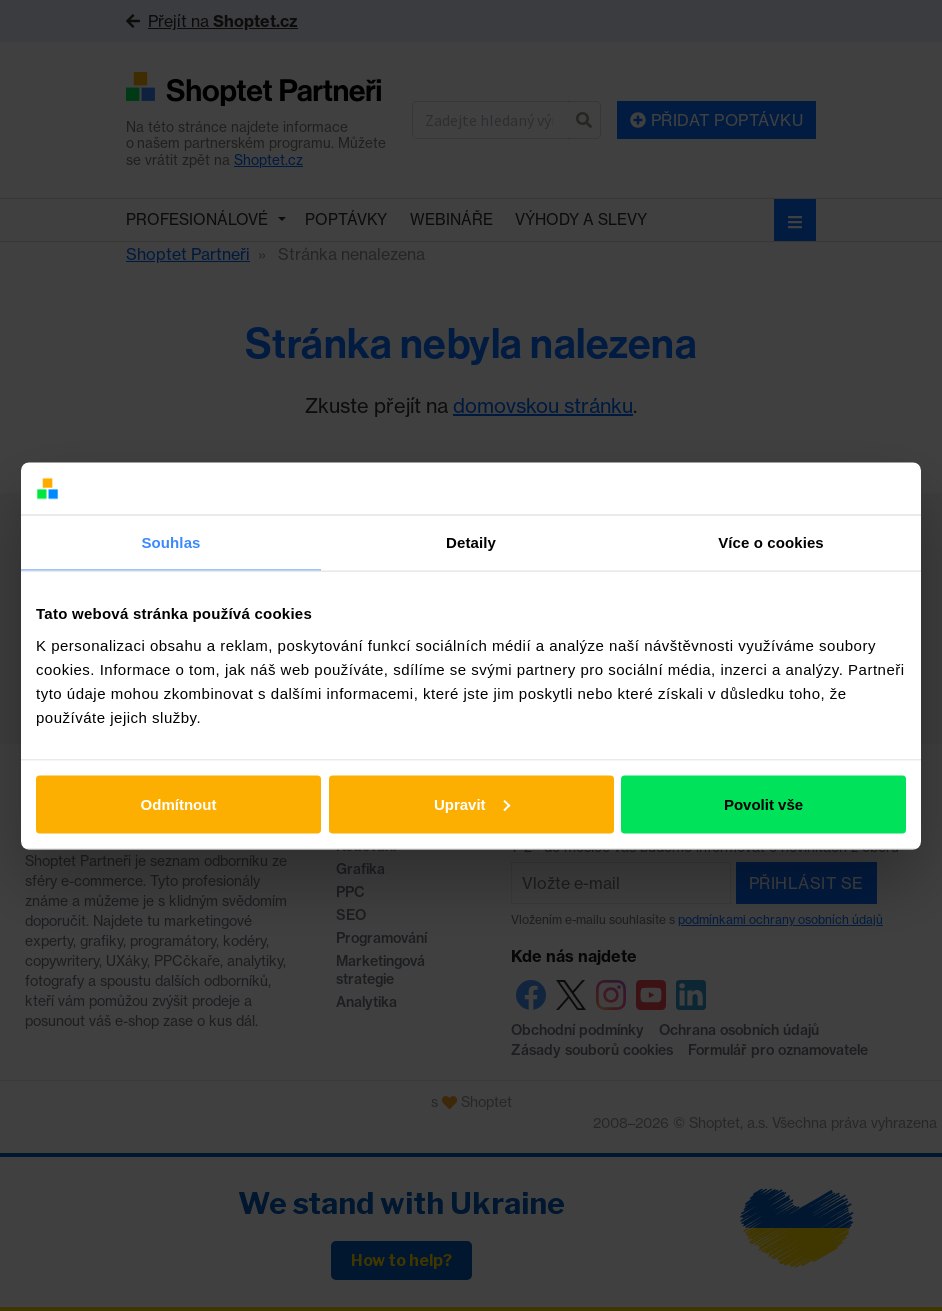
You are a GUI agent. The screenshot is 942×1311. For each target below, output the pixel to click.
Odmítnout (179, 803)
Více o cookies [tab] (771, 542)
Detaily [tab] (471, 542)
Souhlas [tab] (170, 542)
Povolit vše (763, 803)
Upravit (472, 803)
